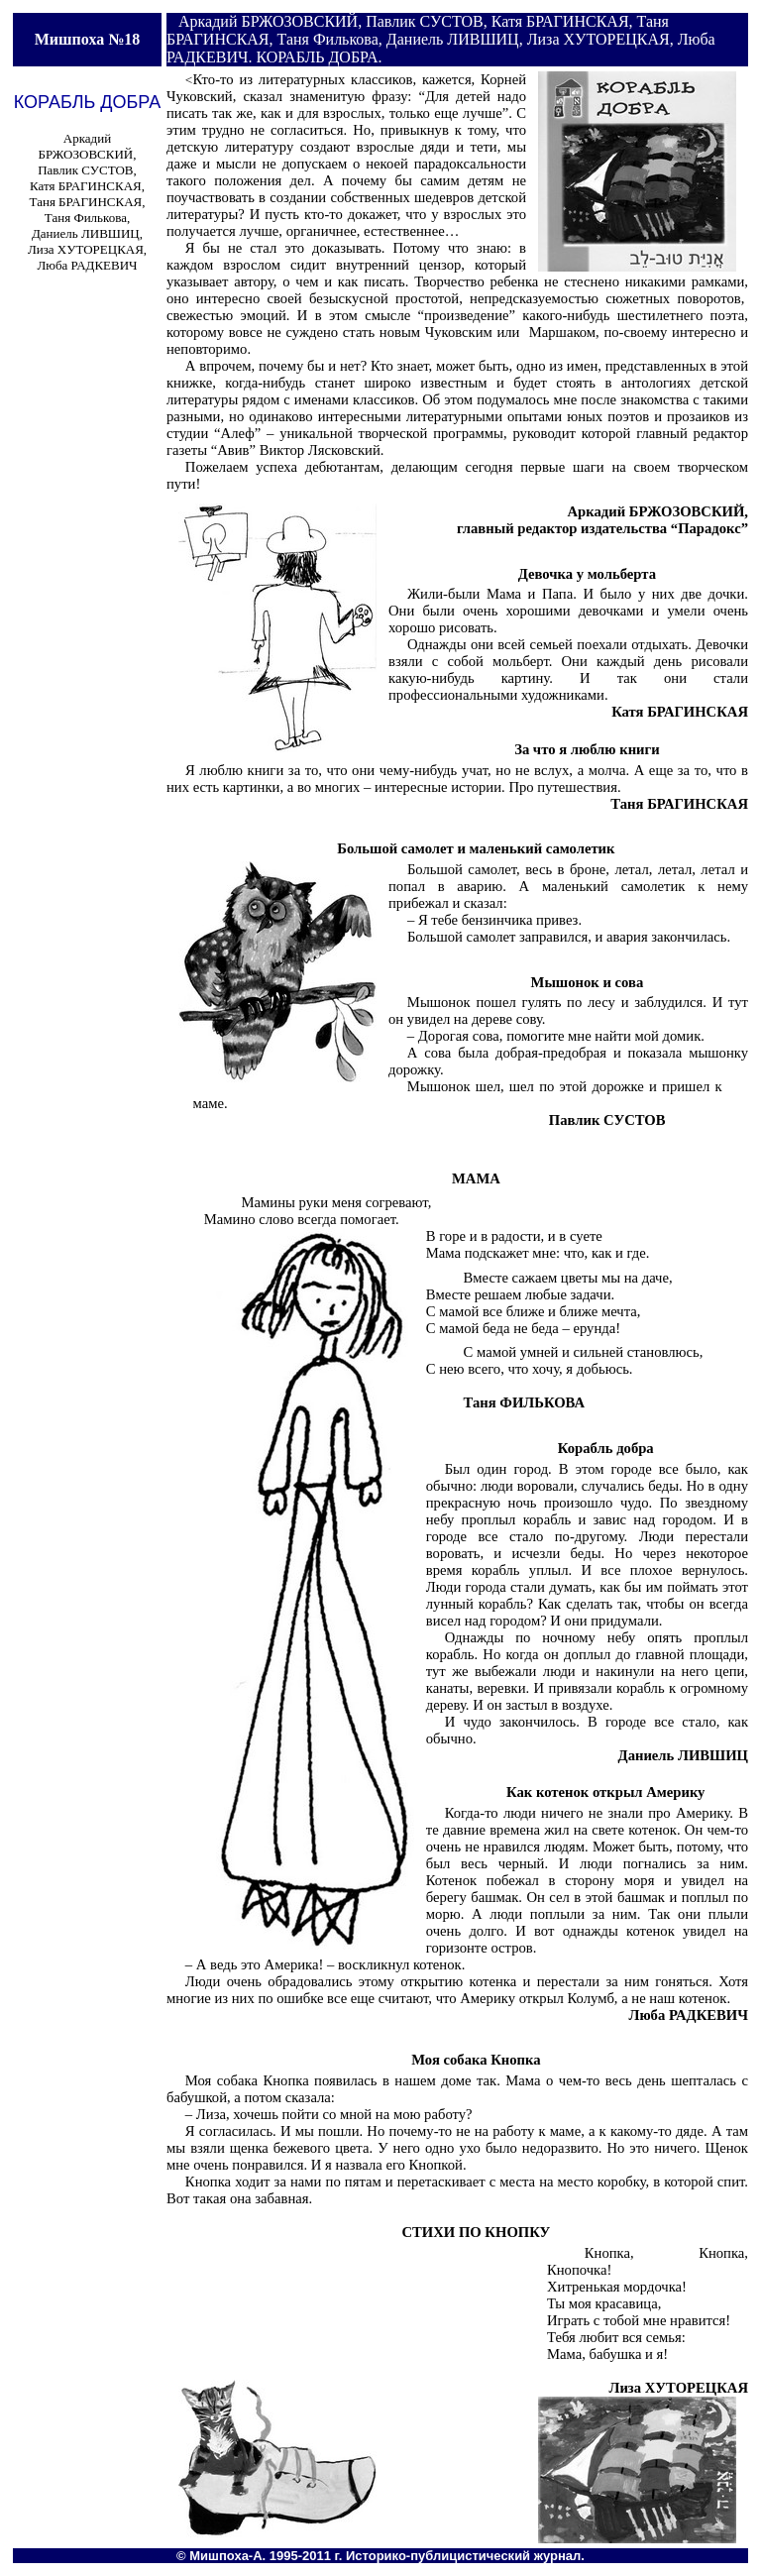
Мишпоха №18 (88, 39)
